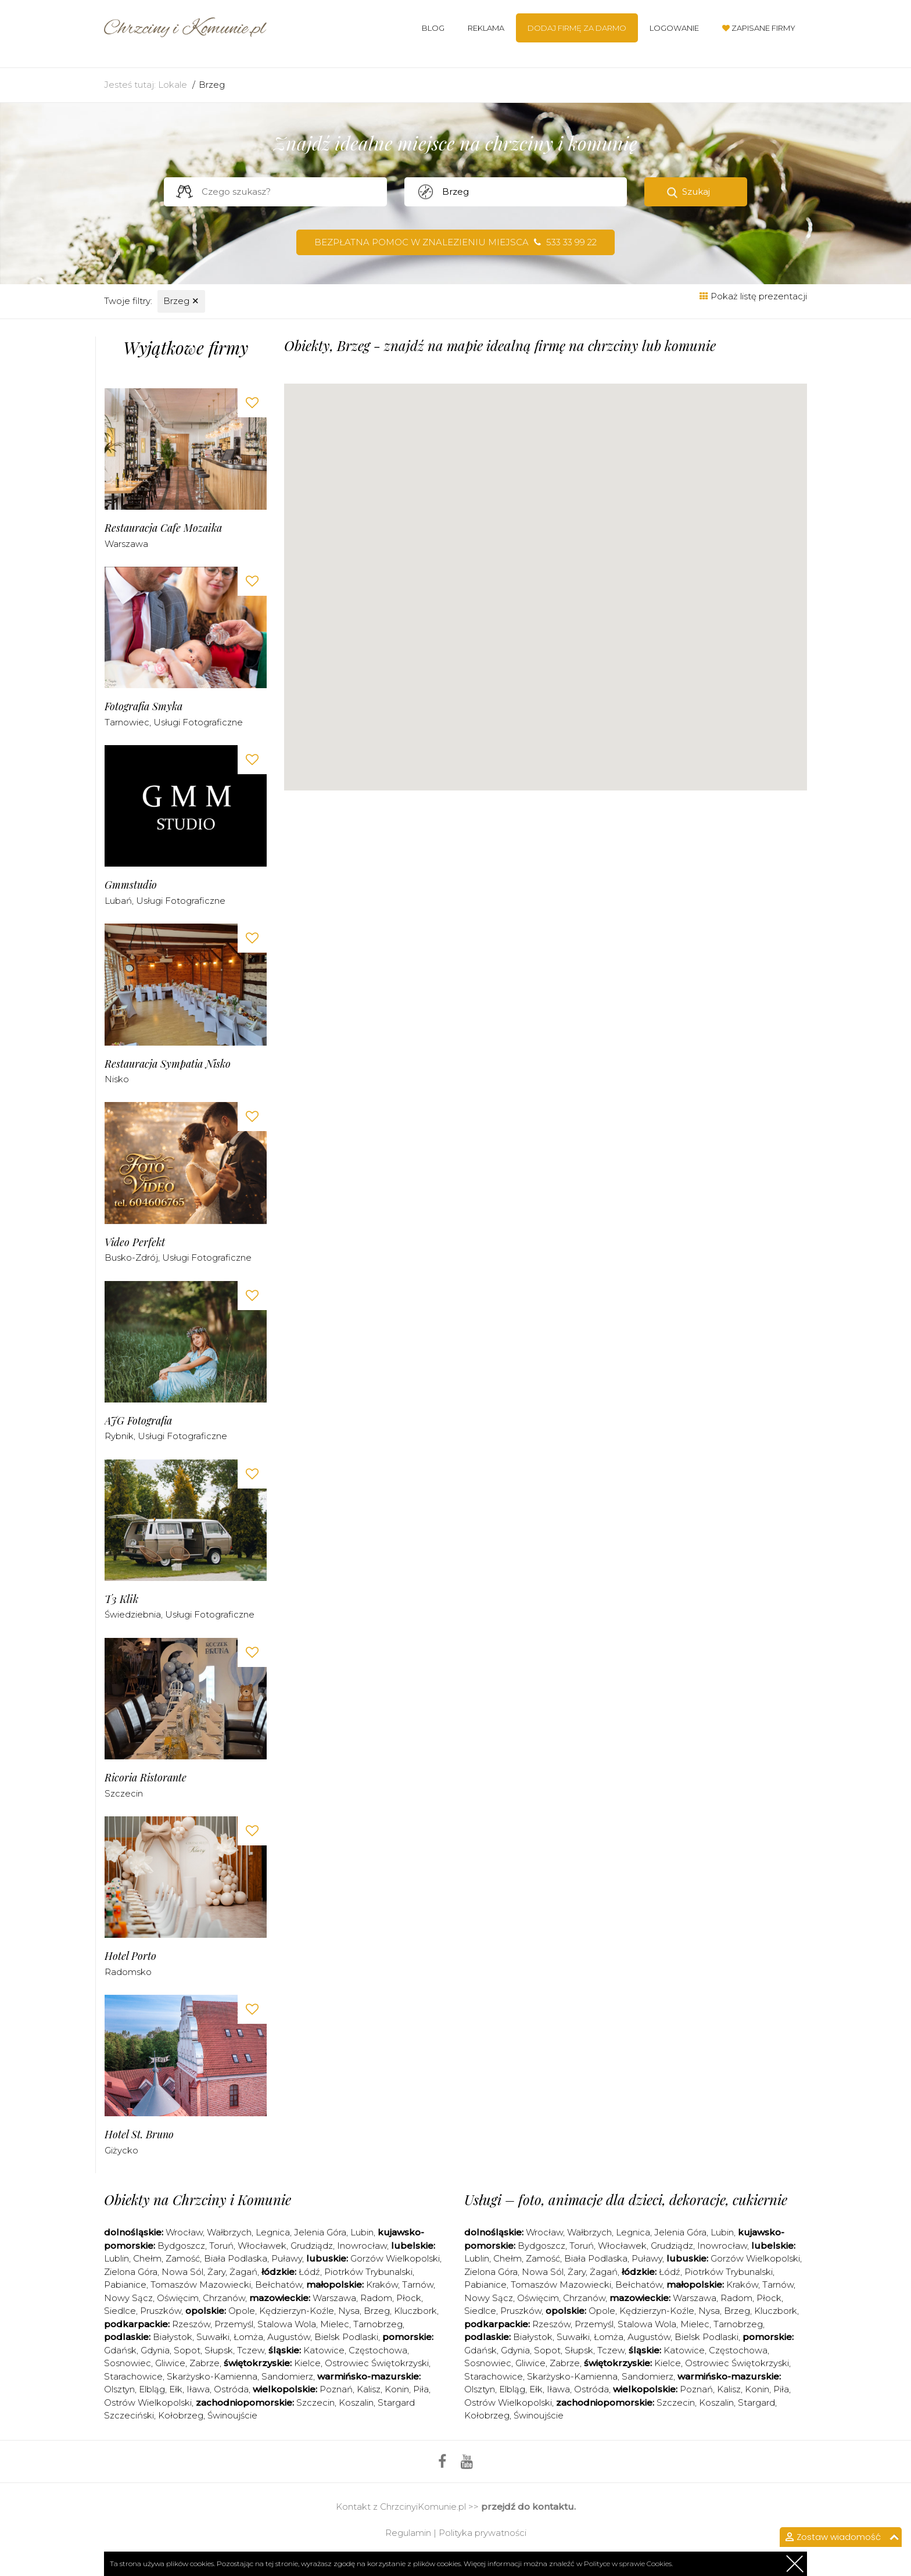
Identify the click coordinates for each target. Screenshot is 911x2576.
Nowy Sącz (128, 2297)
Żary (216, 2271)
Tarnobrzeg (378, 2324)
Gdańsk (120, 2350)
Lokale (172, 84)
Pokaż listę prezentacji (753, 296)
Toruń (221, 2245)
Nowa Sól (182, 2271)
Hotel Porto (130, 1956)
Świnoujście (232, 2415)
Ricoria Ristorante (145, 1777)
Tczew (250, 2350)
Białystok (172, 2336)
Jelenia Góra (320, 2232)
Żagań (243, 2271)
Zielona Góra (130, 2271)
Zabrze (204, 2363)
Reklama (486, 28)
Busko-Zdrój (131, 1257)
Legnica (273, 2232)
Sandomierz (287, 2376)
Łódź (309, 2271)
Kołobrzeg (180, 2415)
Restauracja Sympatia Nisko (168, 1064)
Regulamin (408, 2532)
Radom (376, 2297)
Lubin (362, 2232)
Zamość (183, 2258)
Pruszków (160, 2310)
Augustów (288, 2336)
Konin (397, 2389)
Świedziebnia (133, 1614)
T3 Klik (121, 1599)
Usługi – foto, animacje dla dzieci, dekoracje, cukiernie (625, 2199)
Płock (408, 2297)
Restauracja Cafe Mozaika (163, 528)
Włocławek (262, 2245)
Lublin (116, 2258)
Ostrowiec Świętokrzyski (377, 2363)
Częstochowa (378, 2350)
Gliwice (170, 2363)
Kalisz (369, 2389)
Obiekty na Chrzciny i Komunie (197, 2199)
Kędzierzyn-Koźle (296, 2310)
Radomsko (128, 1971)
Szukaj (696, 191)
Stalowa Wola (286, 2324)
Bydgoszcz (181, 2245)
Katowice (324, 2350)
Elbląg (152, 2389)
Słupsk (219, 2350)
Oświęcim (178, 2297)
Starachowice (133, 2376)
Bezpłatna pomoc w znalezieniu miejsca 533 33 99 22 (455, 242)
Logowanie (674, 28)
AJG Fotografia (138, 1420)
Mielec (334, 2324)
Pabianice (125, 2284)
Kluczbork (415, 2310)
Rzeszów (191, 2324)
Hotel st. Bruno (139, 2134)
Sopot (187, 2350)
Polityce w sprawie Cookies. (628, 2563)
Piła (421, 2389)
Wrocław (184, 2232)
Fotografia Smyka (143, 706)
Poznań (336, 2389)
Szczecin (124, 1793)
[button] (494, 615)
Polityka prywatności (482, 2532)
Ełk (175, 2389)
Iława (198, 2389)
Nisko (117, 1079)
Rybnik (119, 1435)
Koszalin (356, 2402)
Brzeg (212, 84)
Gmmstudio (131, 885)
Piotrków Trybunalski (368, 2271)
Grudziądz (311, 2245)
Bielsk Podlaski (346, 2336)
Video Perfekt (135, 1242)
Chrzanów (224, 2297)
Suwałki (212, 2336)
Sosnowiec (127, 2363)
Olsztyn (119, 2389)
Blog (433, 28)
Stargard (756, 2402)
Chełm (147, 2258)
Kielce (307, 2363)
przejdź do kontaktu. (528, 2506)
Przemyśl (233, 2324)
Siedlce (120, 2310)
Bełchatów (278, 2284)
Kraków (382, 2284)
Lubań (118, 900)
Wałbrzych (229, 2232)
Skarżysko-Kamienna (212, 2376)
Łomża (248, 2336)
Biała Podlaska (235, 2258)
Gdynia (155, 2350)
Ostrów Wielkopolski (148, 2402)
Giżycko (121, 2150)
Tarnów (417, 2284)
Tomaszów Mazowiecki (200, 2284)
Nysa (349, 2310)
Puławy (286, 2258)
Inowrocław (362, 2245)
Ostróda (231, 2389)
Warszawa (126, 543)
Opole (241, 2310)
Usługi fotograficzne (198, 722)
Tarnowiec (127, 722)
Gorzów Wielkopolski (395, 2258)
